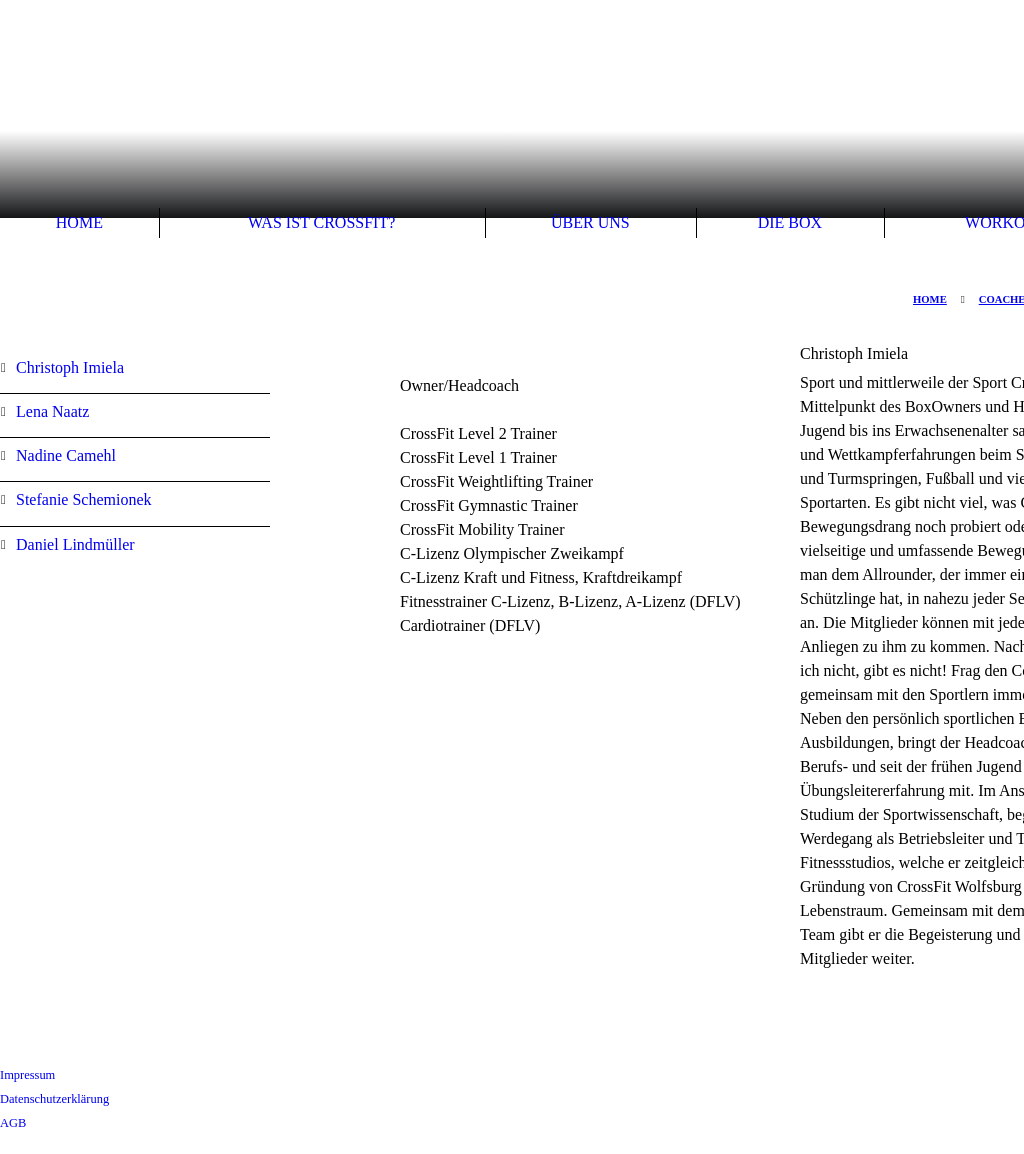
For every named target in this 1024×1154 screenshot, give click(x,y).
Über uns (590, 222)
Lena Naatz (52, 411)
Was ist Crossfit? (321, 222)
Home (79, 222)
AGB (13, 1123)
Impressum (27, 1075)
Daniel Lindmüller (75, 544)
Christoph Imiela (70, 367)
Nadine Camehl (66, 455)
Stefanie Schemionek (84, 499)
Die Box (790, 222)
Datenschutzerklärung (54, 1099)
